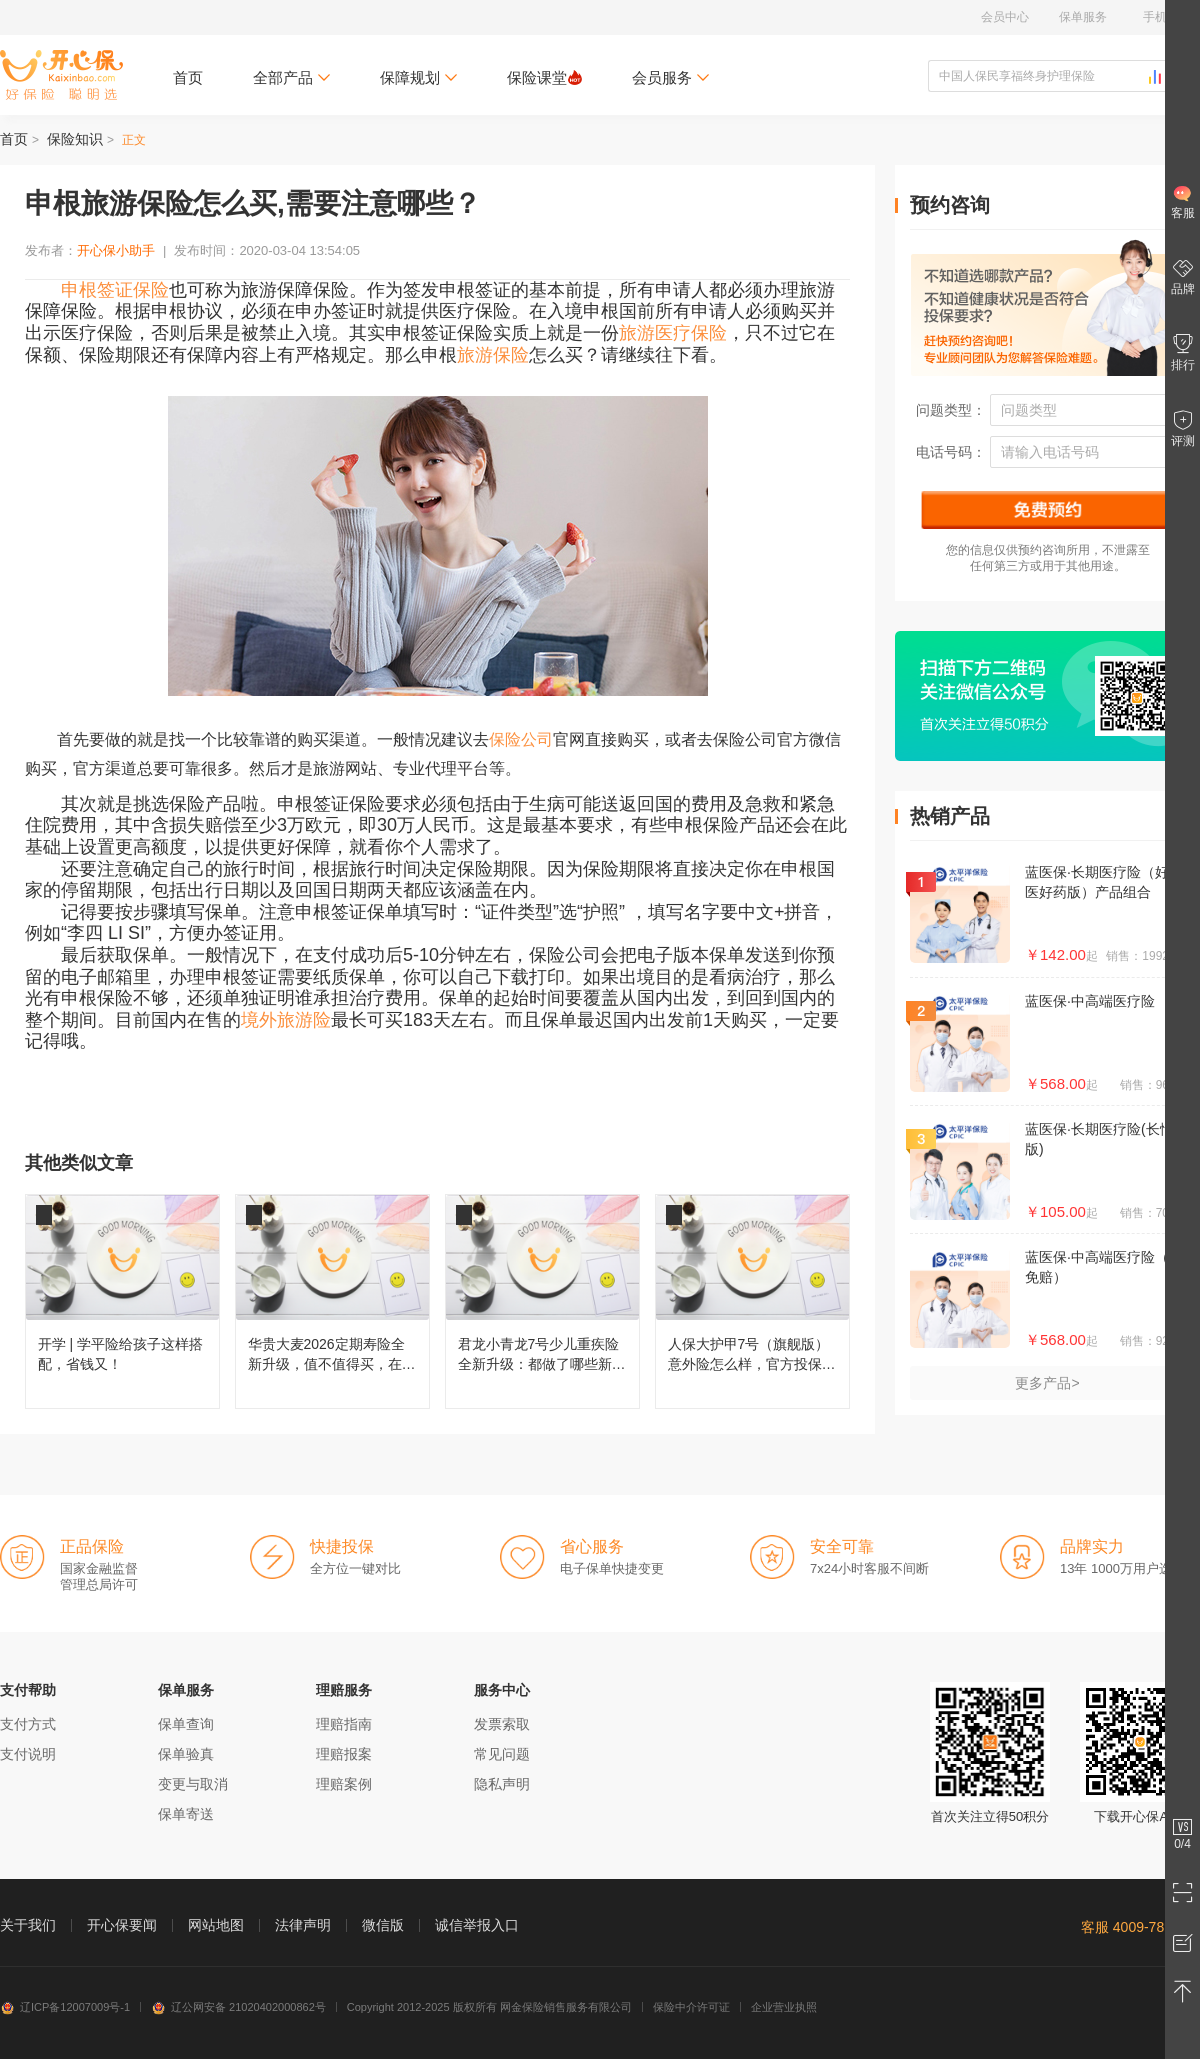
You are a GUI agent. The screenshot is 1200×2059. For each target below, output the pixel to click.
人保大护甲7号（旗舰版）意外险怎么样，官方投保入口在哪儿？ (752, 1301)
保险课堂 (544, 77)
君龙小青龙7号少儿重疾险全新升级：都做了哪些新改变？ (542, 1301)
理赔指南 (344, 1724)
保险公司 (521, 739)
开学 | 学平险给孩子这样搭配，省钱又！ (122, 1301)
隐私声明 (502, 1784)
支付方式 (28, 1724)
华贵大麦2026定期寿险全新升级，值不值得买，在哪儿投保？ (332, 1301)
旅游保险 (493, 355)
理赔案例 (344, 1784)
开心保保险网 (61, 75)
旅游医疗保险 (673, 333)
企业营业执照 (784, 2007)
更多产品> (1047, 1383)
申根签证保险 (115, 290)
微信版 (383, 1925)
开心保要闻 (122, 1925)
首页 (188, 77)
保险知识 (75, 139)
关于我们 (28, 1925)
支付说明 (28, 1754)
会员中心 (1005, 17)
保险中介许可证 (691, 2007)
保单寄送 (186, 1814)
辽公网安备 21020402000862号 (238, 2007)
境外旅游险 (286, 1020)
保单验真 (186, 1754)
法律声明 (303, 1925)
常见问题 (502, 1754)
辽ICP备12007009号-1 (65, 2007)
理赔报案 (344, 1754)
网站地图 (216, 1925)
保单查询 (186, 1724)
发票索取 (502, 1724)
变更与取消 (193, 1784)
